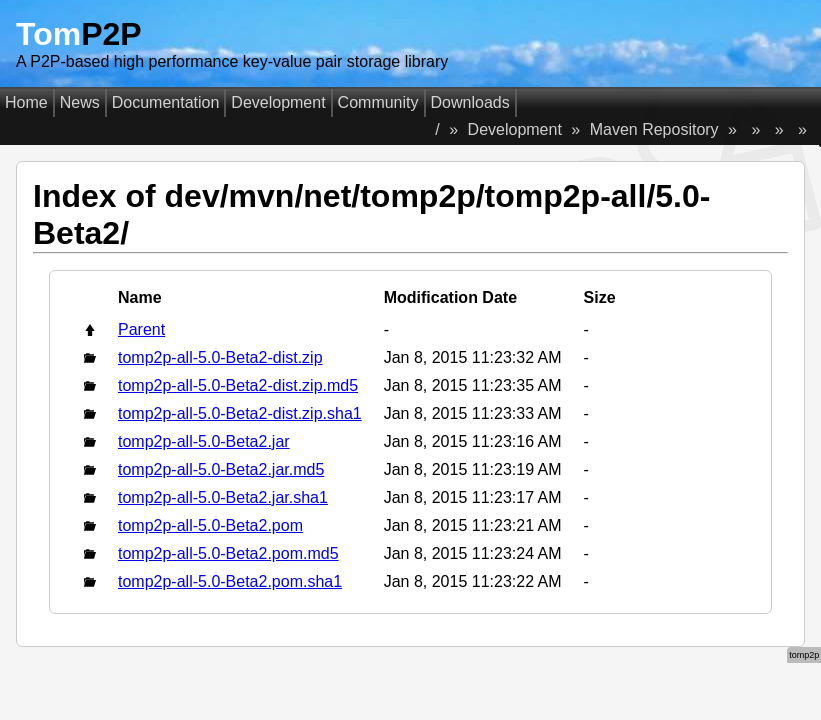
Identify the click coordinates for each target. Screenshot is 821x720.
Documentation (166, 102)
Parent (141, 329)
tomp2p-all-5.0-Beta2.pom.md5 (228, 553)
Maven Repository (654, 129)
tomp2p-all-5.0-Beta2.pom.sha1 (230, 581)
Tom (79, 34)
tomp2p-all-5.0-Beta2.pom (210, 525)
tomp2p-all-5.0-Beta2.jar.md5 (221, 469)
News (80, 102)
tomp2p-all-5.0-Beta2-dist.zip (220, 357)
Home (26, 102)
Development (278, 102)
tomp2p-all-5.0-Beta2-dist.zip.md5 (238, 385)
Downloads (470, 102)
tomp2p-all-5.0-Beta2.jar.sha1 (223, 497)
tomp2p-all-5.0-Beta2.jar (204, 441)
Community (378, 102)
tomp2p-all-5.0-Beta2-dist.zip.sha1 (240, 413)
